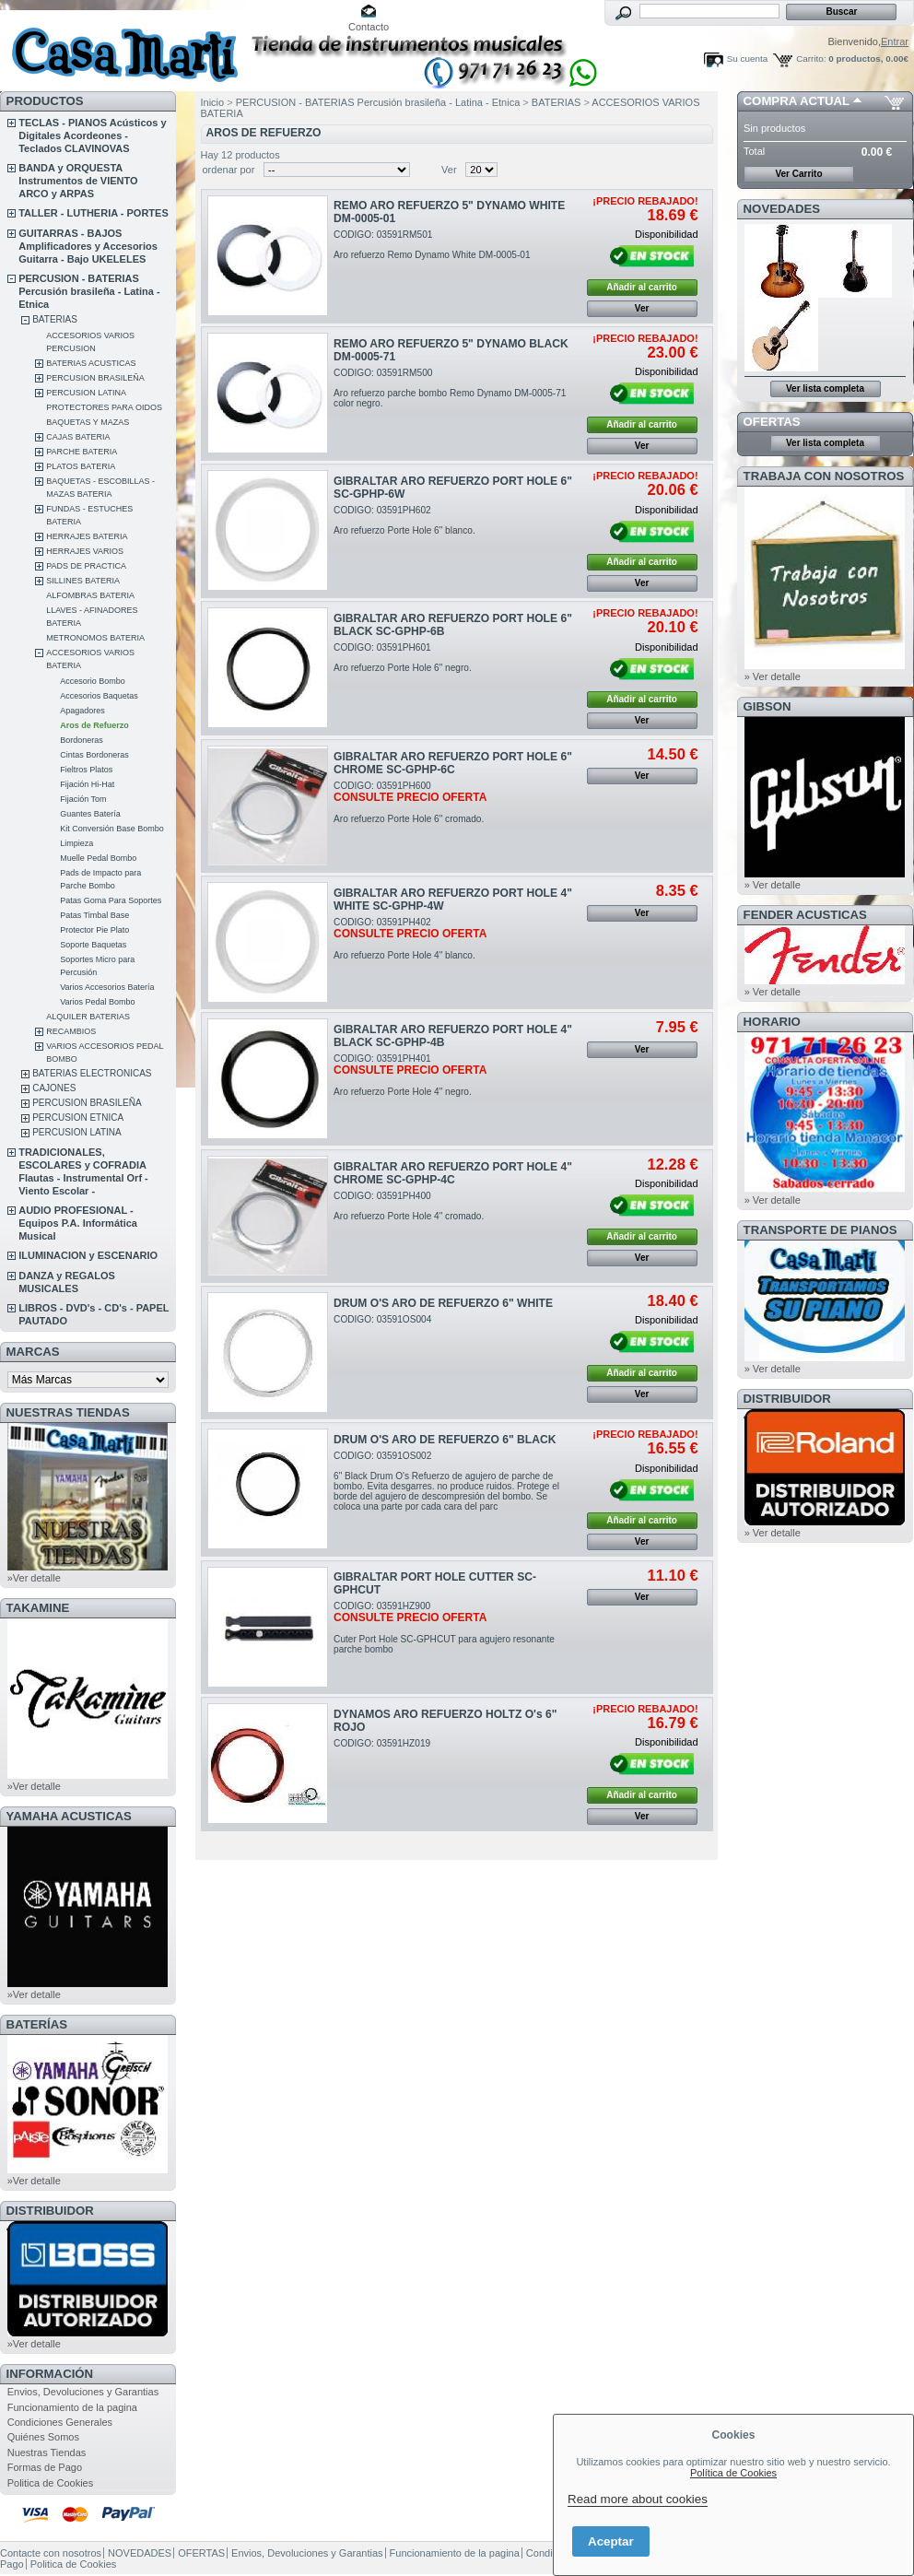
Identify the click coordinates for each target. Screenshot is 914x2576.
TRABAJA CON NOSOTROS (824, 476)
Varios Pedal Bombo (97, 1001)
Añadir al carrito (641, 287)
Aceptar (611, 2541)
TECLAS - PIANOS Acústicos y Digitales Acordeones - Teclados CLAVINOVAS (92, 135)
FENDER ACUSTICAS (805, 915)
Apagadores (82, 710)
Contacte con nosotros (50, 2552)
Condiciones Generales (59, 2422)
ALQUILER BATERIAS (88, 1016)
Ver (449, 169)
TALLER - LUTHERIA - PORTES (93, 212)
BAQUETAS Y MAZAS (87, 422)
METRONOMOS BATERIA (95, 637)
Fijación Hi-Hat (87, 784)
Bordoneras (81, 740)
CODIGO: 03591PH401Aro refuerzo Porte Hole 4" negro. (410, 1075)
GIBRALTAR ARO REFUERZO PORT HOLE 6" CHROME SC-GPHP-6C (453, 763)
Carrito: (811, 58)
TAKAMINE (38, 1608)
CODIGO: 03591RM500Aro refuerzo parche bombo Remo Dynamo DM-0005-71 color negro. (450, 388)
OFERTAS (772, 422)
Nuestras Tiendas (47, 2452)
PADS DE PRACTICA (86, 565)
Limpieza (76, 843)
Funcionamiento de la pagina (72, 2407)
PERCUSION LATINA (86, 392)
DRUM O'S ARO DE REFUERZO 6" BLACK (445, 1439)
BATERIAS (54, 319)
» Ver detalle (772, 676)
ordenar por (229, 169)
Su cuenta (747, 58)
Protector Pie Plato (94, 930)
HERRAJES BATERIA (86, 536)
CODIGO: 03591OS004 (382, 1319)
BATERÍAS (36, 2024)
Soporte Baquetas (93, 944)
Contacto (368, 26)
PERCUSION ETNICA (77, 1117)
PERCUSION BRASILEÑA (95, 377)
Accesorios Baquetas (99, 695)
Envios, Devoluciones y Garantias (82, 2391)
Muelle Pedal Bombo (98, 858)
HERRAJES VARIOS (84, 551)
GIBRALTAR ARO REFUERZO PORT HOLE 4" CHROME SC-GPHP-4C (453, 1173)
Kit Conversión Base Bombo (112, 828)
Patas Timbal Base (94, 915)
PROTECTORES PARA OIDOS (104, 407)
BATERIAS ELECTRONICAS (91, 1073)
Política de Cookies (733, 2472)
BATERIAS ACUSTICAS (90, 363)
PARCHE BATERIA (81, 451)
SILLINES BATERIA (83, 580)
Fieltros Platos (86, 769)
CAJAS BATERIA (78, 436)
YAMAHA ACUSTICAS (69, 1816)
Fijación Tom (83, 799)
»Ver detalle (34, 1577)
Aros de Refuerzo (94, 725)
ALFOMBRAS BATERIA (90, 595)
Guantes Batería (90, 813)
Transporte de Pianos (820, 1230)
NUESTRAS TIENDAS (68, 1412)
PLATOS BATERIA (80, 466)
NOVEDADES (782, 209)
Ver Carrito (798, 174)
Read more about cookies (638, 2499)
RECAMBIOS (71, 1031)
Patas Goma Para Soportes (110, 900)
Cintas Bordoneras (94, 754)
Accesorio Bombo (92, 681)
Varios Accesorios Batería (107, 987)
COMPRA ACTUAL (797, 101)
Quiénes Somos (43, 2436)
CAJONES (54, 1088)
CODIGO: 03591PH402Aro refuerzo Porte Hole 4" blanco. (410, 938)
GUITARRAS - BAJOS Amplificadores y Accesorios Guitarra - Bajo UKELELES (88, 246)
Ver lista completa (825, 388)
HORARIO (772, 1022)
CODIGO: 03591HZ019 (382, 1743)
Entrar (894, 41)
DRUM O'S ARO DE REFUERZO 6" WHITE (443, 1303)
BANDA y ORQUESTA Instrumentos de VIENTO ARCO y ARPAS (77, 180)
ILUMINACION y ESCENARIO (88, 1255)
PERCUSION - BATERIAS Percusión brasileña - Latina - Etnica (88, 291)
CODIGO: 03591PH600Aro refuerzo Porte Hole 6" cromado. (410, 802)
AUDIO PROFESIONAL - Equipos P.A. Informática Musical (77, 1223)
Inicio (213, 102)
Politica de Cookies (50, 2482)
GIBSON (767, 706)
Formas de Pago (44, 2467)
